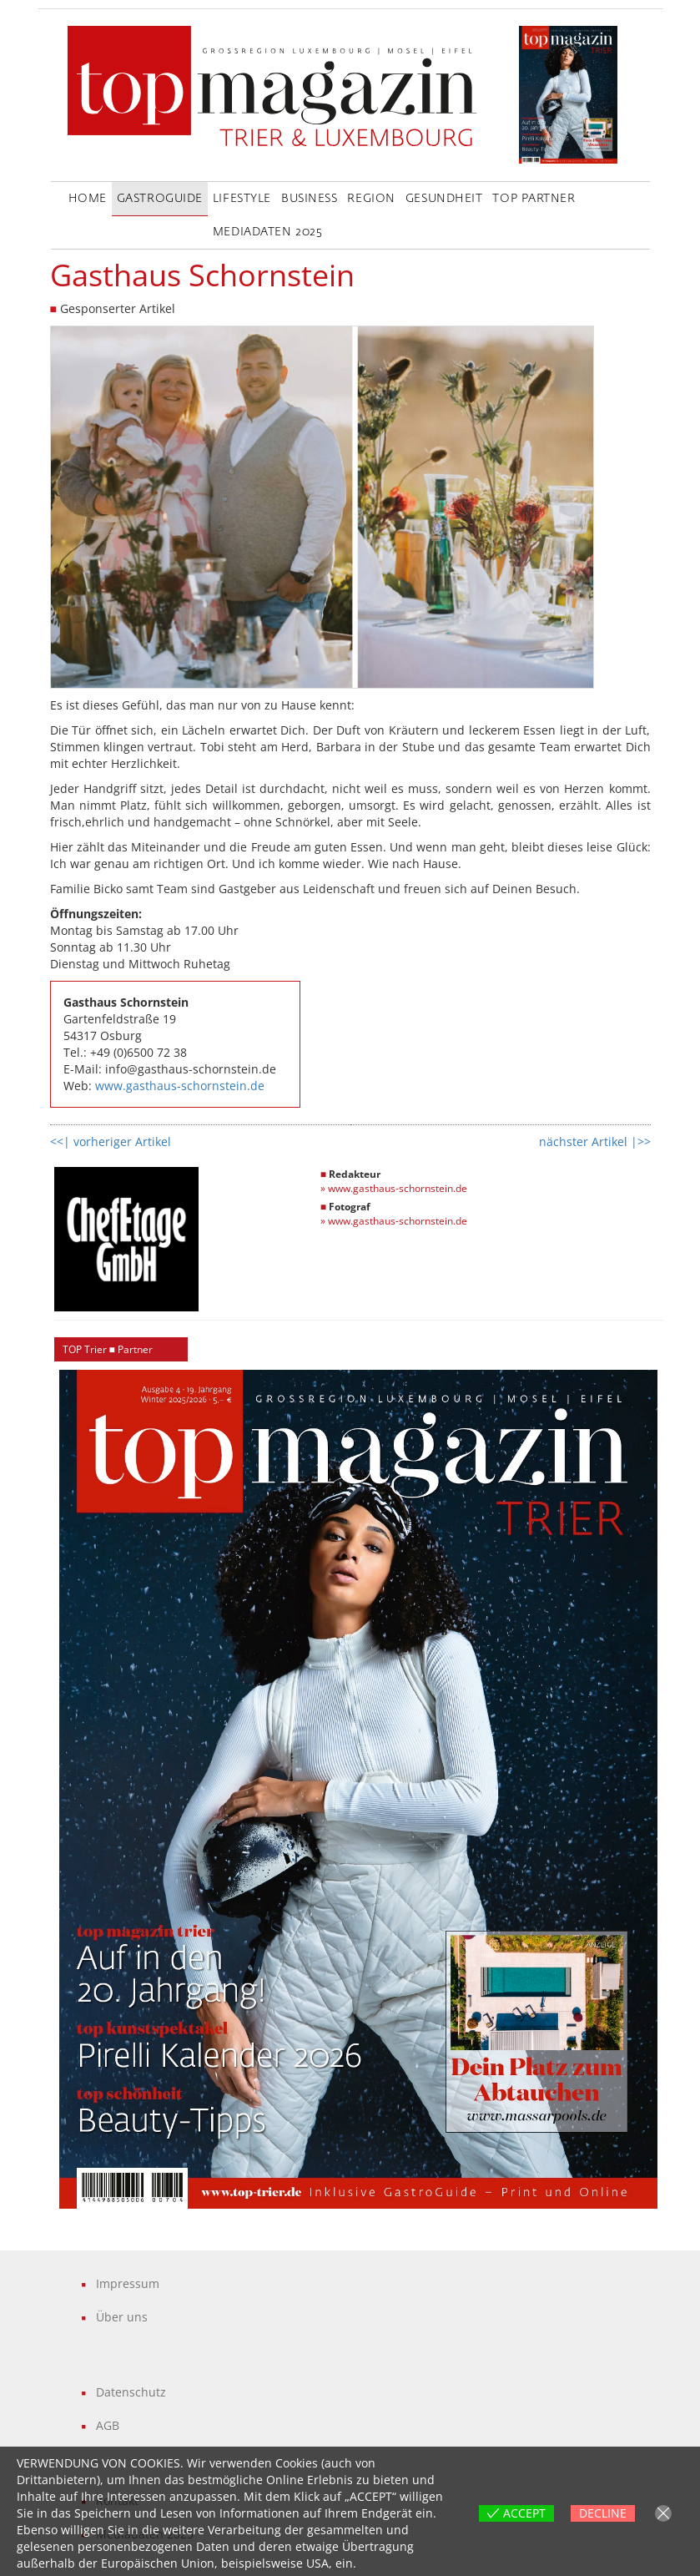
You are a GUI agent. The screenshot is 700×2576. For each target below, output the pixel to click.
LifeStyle (242, 199)
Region (371, 199)
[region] (358, 1789)
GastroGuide (160, 199)
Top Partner (533, 199)
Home (87, 199)
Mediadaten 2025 (267, 232)
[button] (358, 1789)
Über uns (122, 2317)
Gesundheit (444, 199)
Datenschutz (131, 2392)
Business (309, 199)
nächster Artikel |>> (595, 1141)
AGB (107, 2425)
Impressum (127, 2283)
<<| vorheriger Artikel (110, 1141)
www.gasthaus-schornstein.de (179, 1086)
